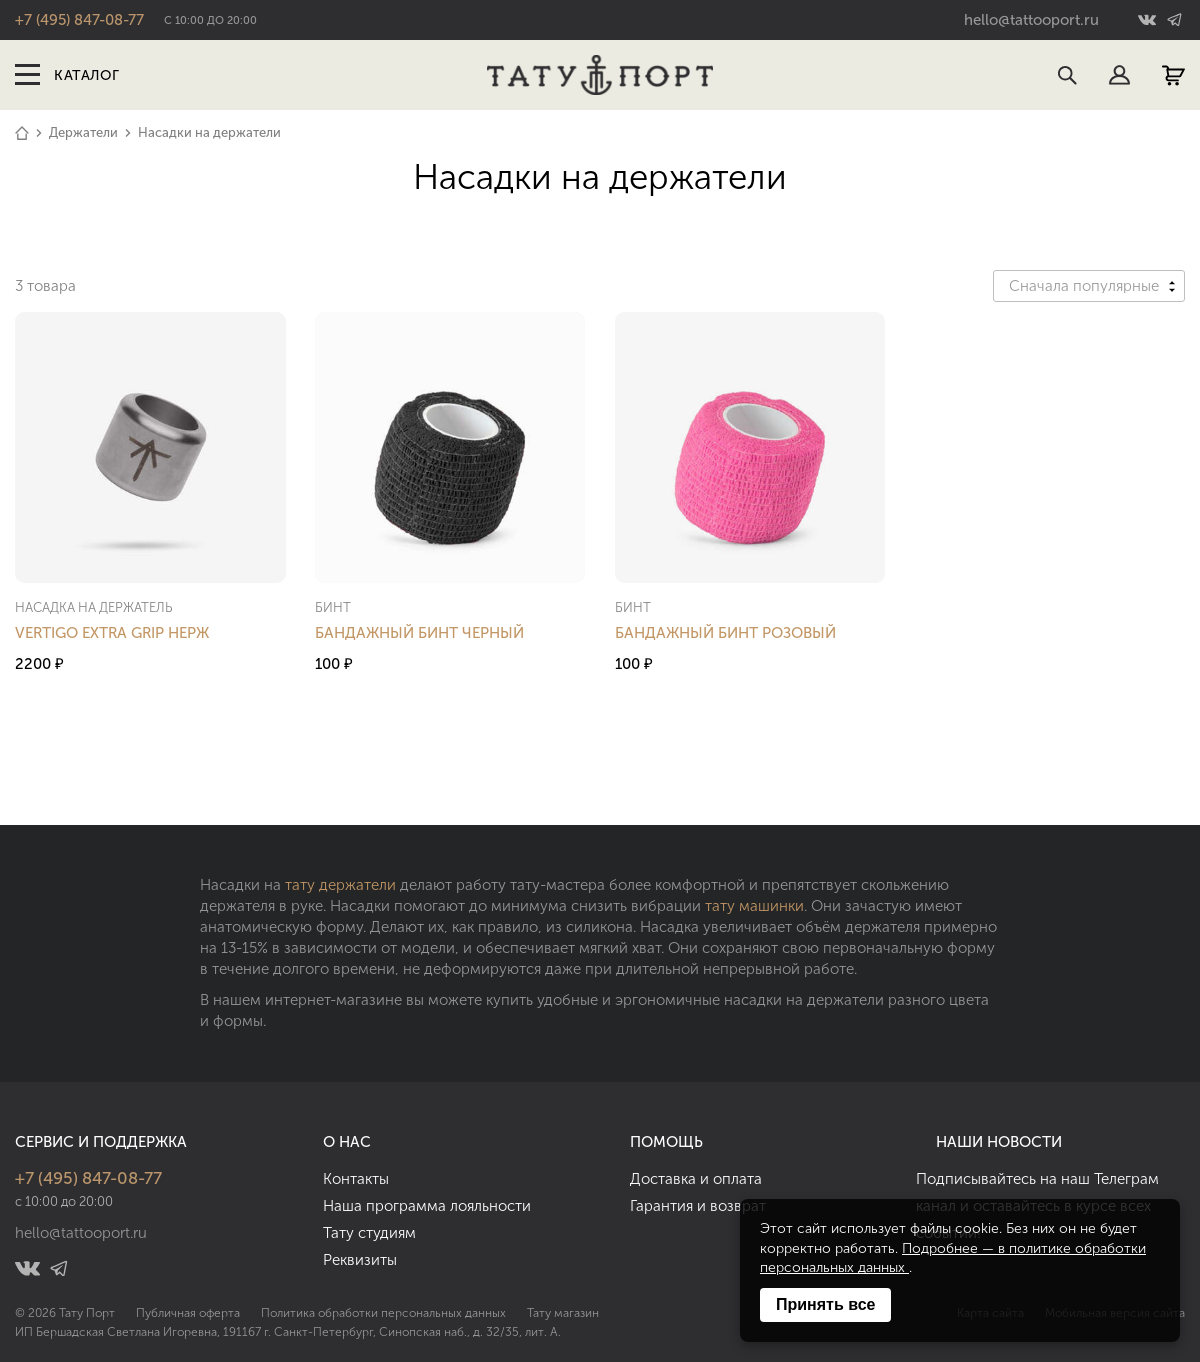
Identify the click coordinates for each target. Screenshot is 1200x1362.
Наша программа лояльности (427, 1206)
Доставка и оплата (696, 1179)
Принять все (825, 1304)
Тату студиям (369, 1233)
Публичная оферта (188, 1313)
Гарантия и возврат (698, 1206)
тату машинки (754, 906)
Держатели (83, 132)
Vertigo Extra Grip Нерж (112, 633)
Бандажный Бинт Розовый (725, 633)
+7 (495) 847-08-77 (79, 20)
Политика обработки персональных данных (383, 1313)
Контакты (356, 1179)
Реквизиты (360, 1260)
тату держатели (340, 885)
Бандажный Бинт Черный (419, 633)
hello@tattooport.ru (1031, 20)
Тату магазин (563, 1313)
